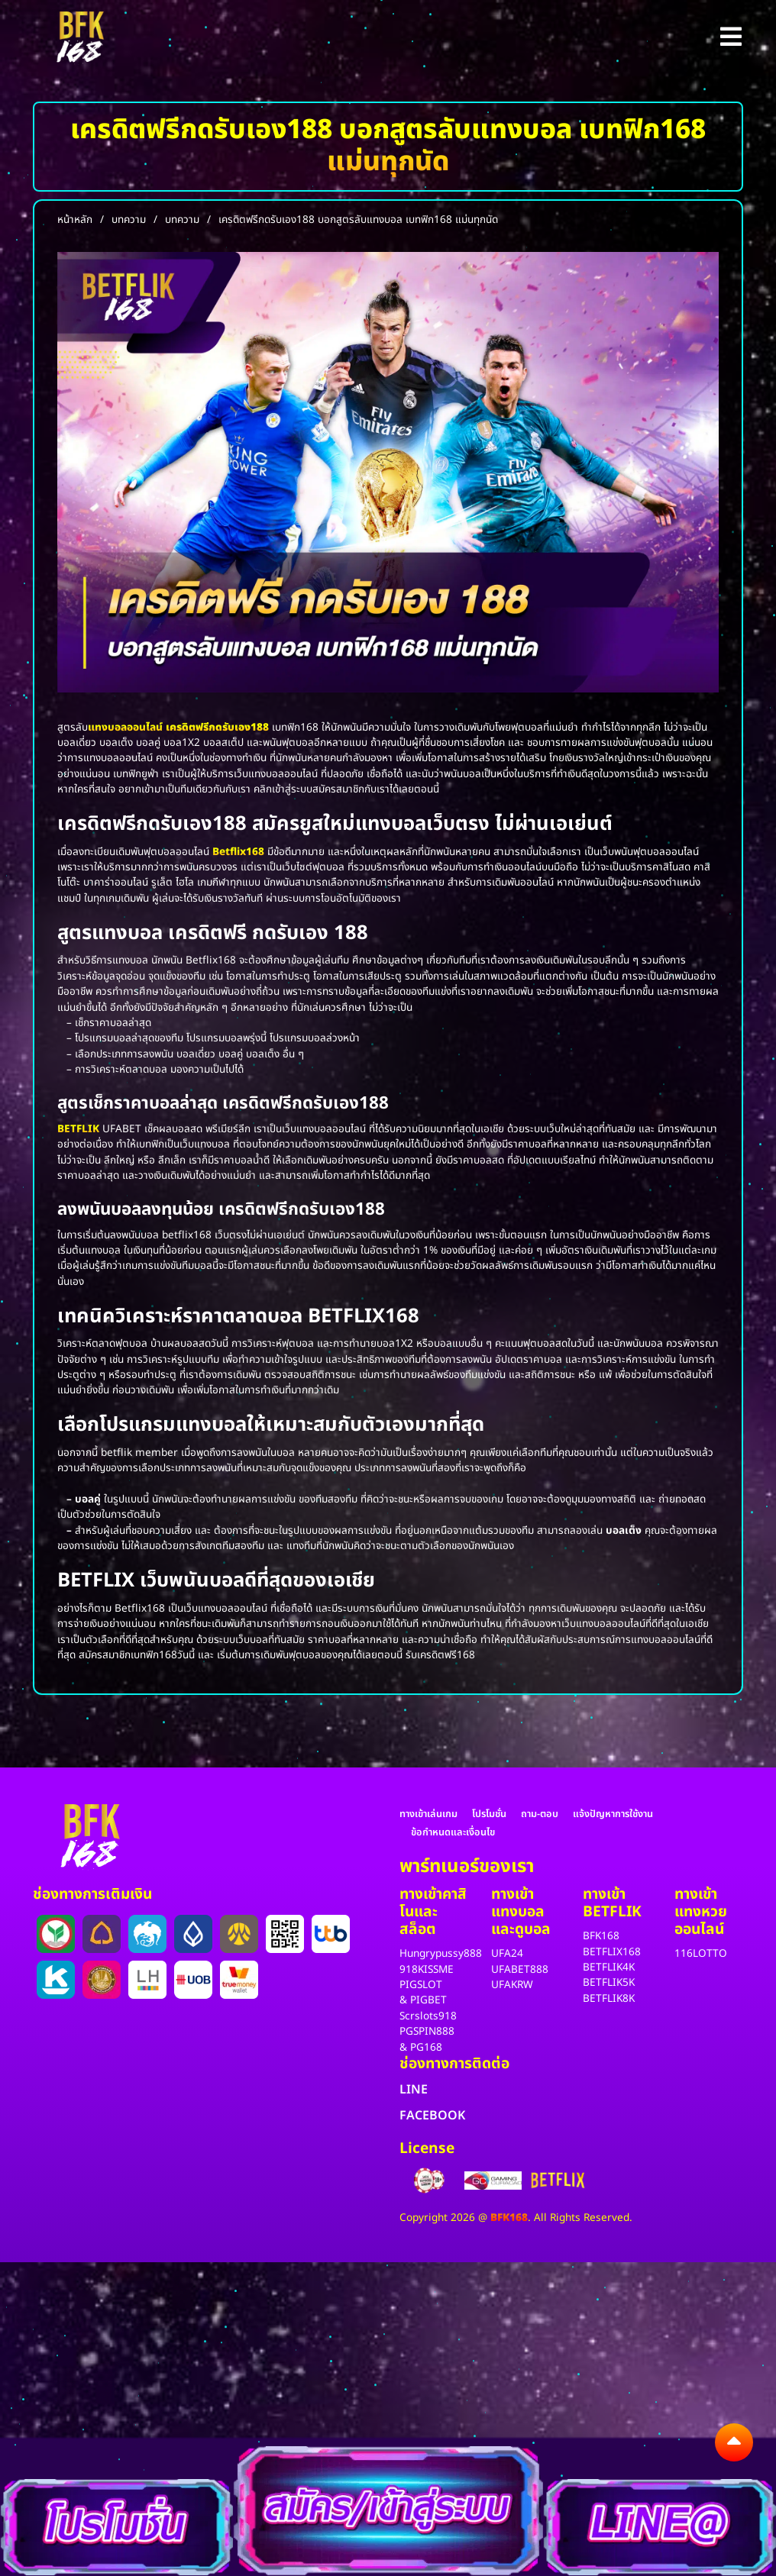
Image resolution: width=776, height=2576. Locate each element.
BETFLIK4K (609, 1967)
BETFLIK (78, 1129)
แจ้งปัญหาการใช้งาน (613, 1814)
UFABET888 (519, 1969)
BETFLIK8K (609, 1998)
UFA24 (507, 1953)
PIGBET (428, 2000)
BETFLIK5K (609, 1982)
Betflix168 (238, 852)
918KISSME (426, 1969)
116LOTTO (700, 1953)
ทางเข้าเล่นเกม (428, 1814)
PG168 (426, 2047)
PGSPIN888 (426, 2031)
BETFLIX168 (612, 1952)
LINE (413, 2089)
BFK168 (601, 1936)
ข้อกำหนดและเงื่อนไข (453, 1832)
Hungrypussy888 (440, 1953)
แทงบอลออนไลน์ (125, 727)
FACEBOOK (432, 2115)
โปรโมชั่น (489, 1814)
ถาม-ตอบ (539, 1814)
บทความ (129, 220)
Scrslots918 (428, 2016)
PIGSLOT (420, 1985)
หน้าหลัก (74, 220)
